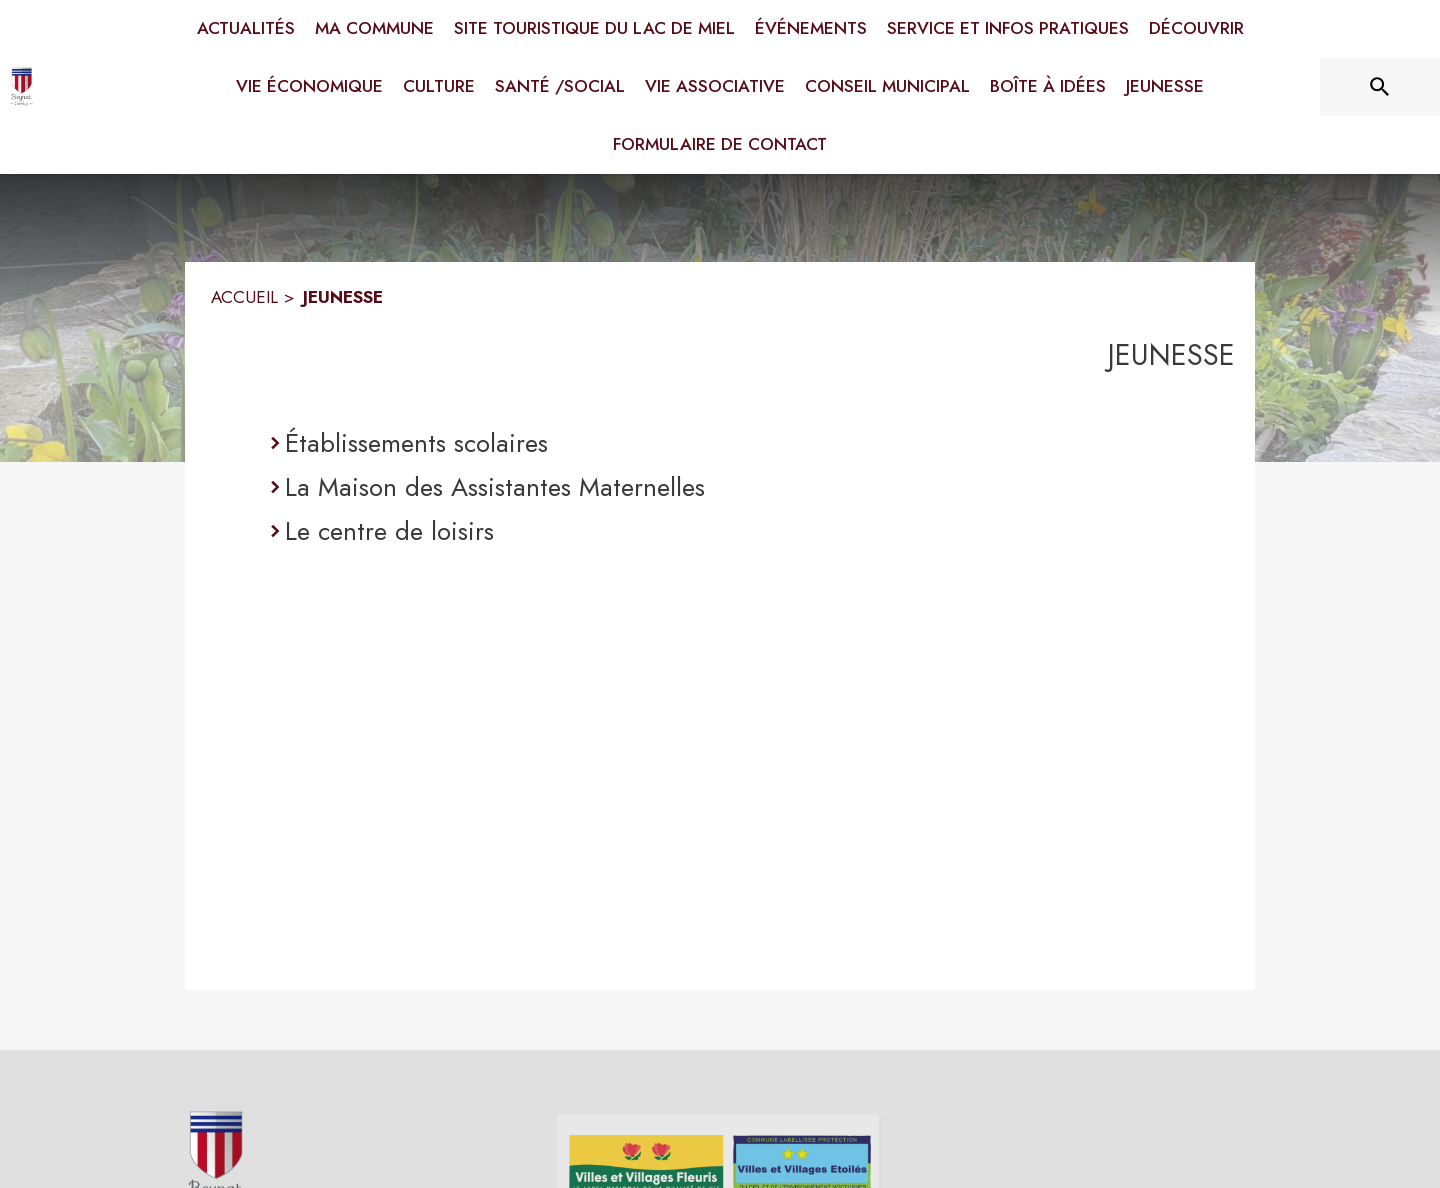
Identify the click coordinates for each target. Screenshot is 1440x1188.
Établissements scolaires (416, 443)
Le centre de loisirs (389, 531)
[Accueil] (24, 87)
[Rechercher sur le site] (1380, 87)
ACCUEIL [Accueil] (244, 297)
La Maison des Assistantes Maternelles (495, 487)
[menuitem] (246, 29)
